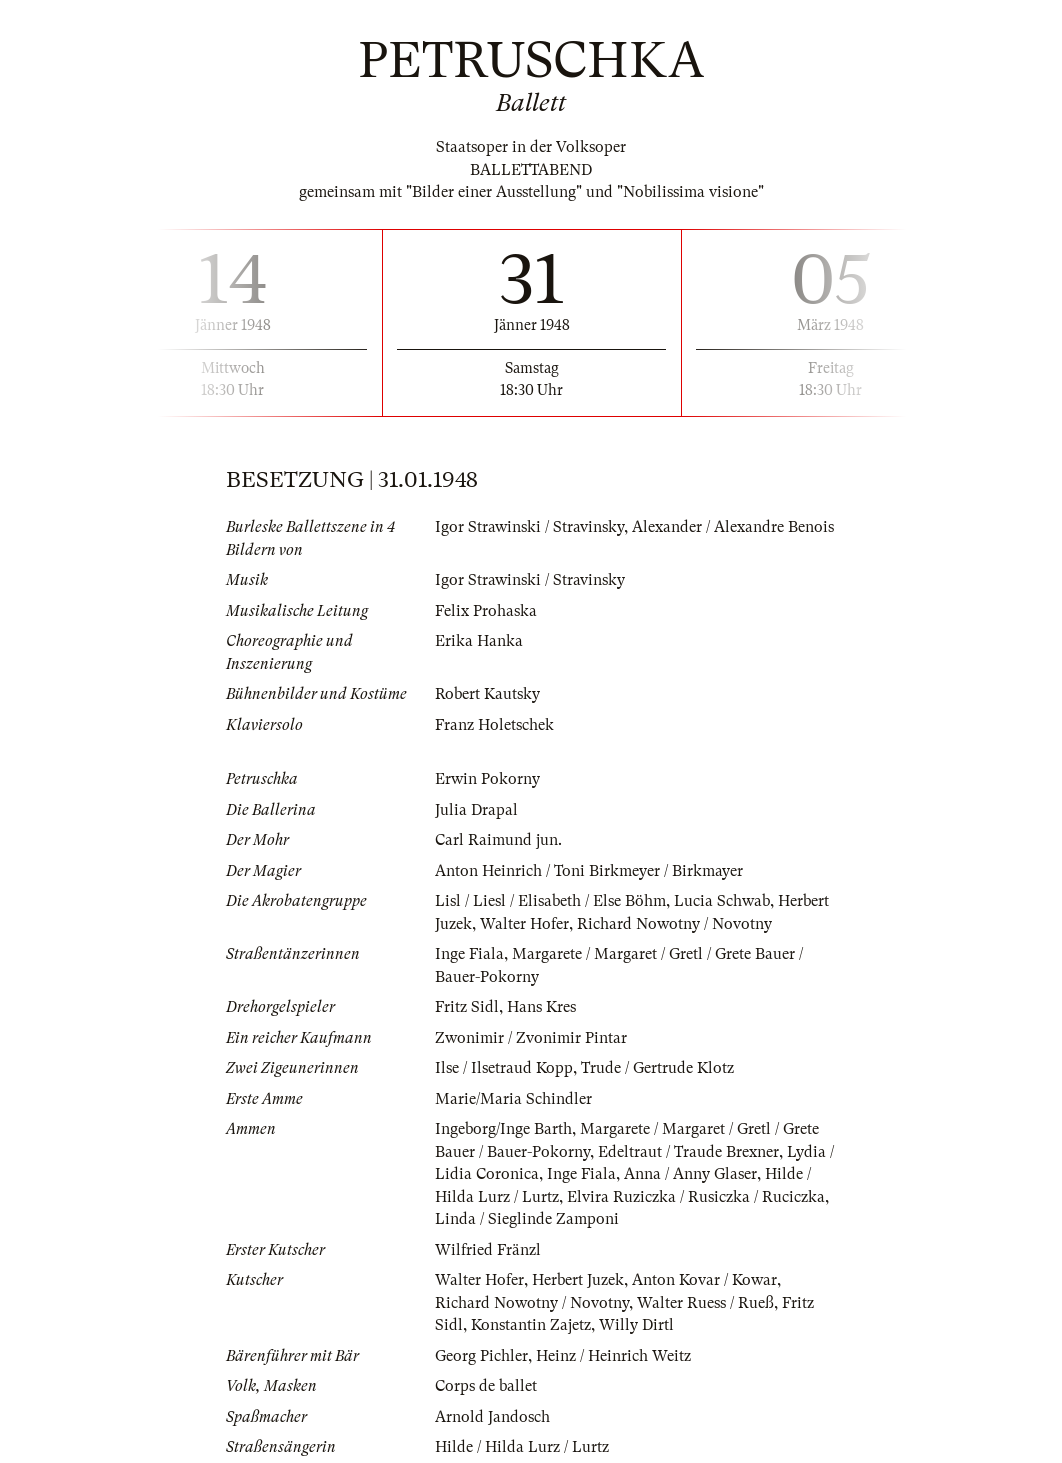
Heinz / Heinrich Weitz (613, 1356)
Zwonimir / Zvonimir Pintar (531, 1038)
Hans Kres (541, 1007)
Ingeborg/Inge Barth (503, 1129)
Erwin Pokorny (487, 779)
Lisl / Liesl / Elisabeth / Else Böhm (550, 901)
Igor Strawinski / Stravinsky (529, 527)
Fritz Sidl (467, 1007)
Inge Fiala (469, 954)
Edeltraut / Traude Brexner (688, 1152)
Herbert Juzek (578, 1280)
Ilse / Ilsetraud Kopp (504, 1068)
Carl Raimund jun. (498, 840)
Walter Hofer (524, 924)
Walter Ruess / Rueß (705, 1303)
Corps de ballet (486, 1386)
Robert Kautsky (487, 694)
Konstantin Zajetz (531, 1325)
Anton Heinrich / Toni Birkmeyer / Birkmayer (589, 871)
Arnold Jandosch (492, 1417)
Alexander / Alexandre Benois (733, 527)
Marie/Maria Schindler (513, 1099)
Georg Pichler (481, 1356)
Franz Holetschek (494, 725)
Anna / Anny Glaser (690, 1174)
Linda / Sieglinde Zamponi (527, 1219)
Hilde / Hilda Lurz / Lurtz (522, 1447)
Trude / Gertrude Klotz (657, 1068)
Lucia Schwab (722, 901)
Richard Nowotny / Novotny (674, 924)
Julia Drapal (476, 810)
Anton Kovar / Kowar (704, 1280)
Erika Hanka (479, 641)
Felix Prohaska (486, 611)
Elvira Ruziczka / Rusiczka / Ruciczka (696, 1197)
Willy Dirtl (636, 1325)
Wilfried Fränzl (488, 1250)
